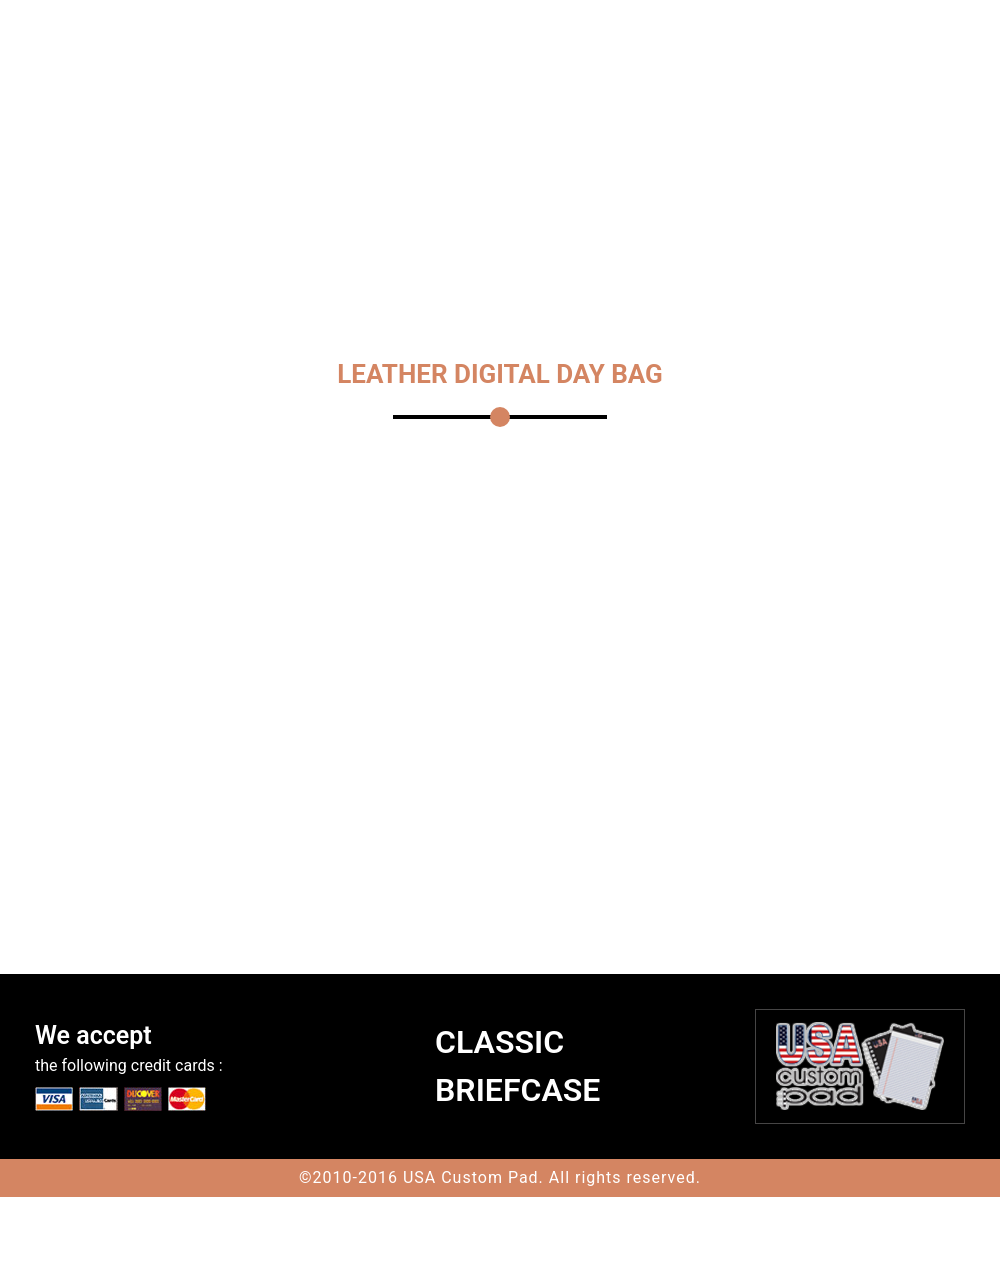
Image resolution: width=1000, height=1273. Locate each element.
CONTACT (274, 171)
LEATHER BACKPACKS (799, 141)
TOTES (322, 141)
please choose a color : (436, 791)
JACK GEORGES (646, 141)
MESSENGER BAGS (504, 141)
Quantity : (388, 876)
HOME (260, 141)
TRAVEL (391, 141)
